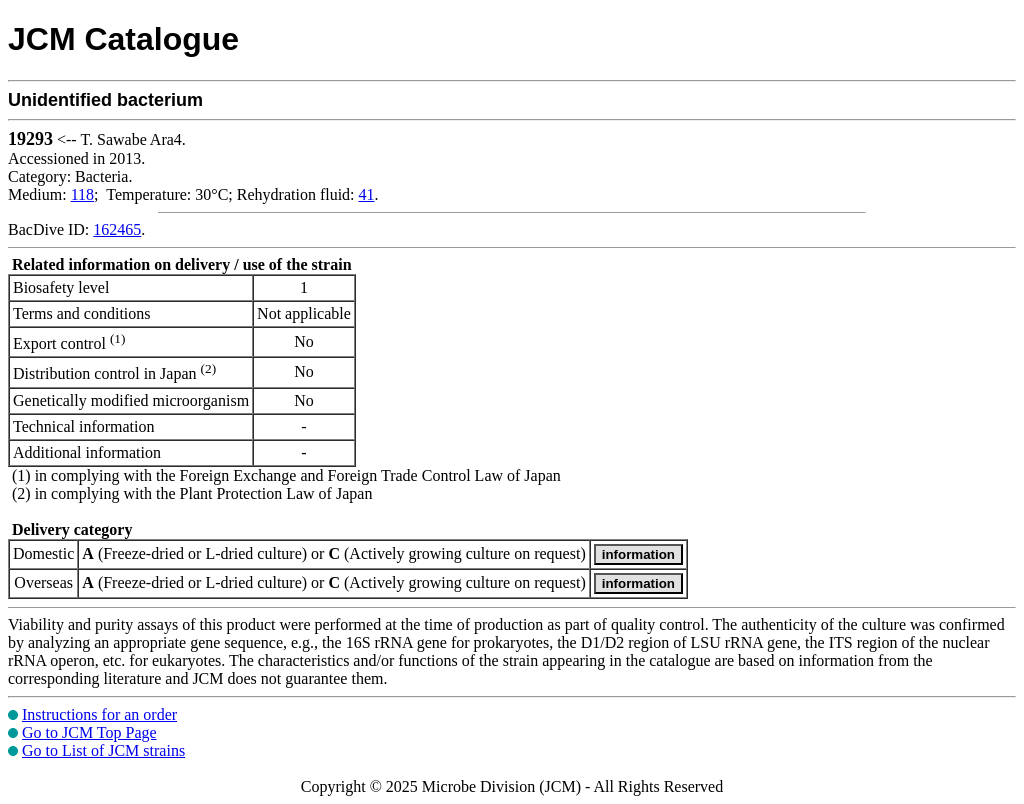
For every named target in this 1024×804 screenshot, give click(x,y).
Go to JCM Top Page (89, 732)
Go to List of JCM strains (103, 750)
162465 (117, 229)
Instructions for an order (99, 714)
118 (82, 194)
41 (367, 194)
